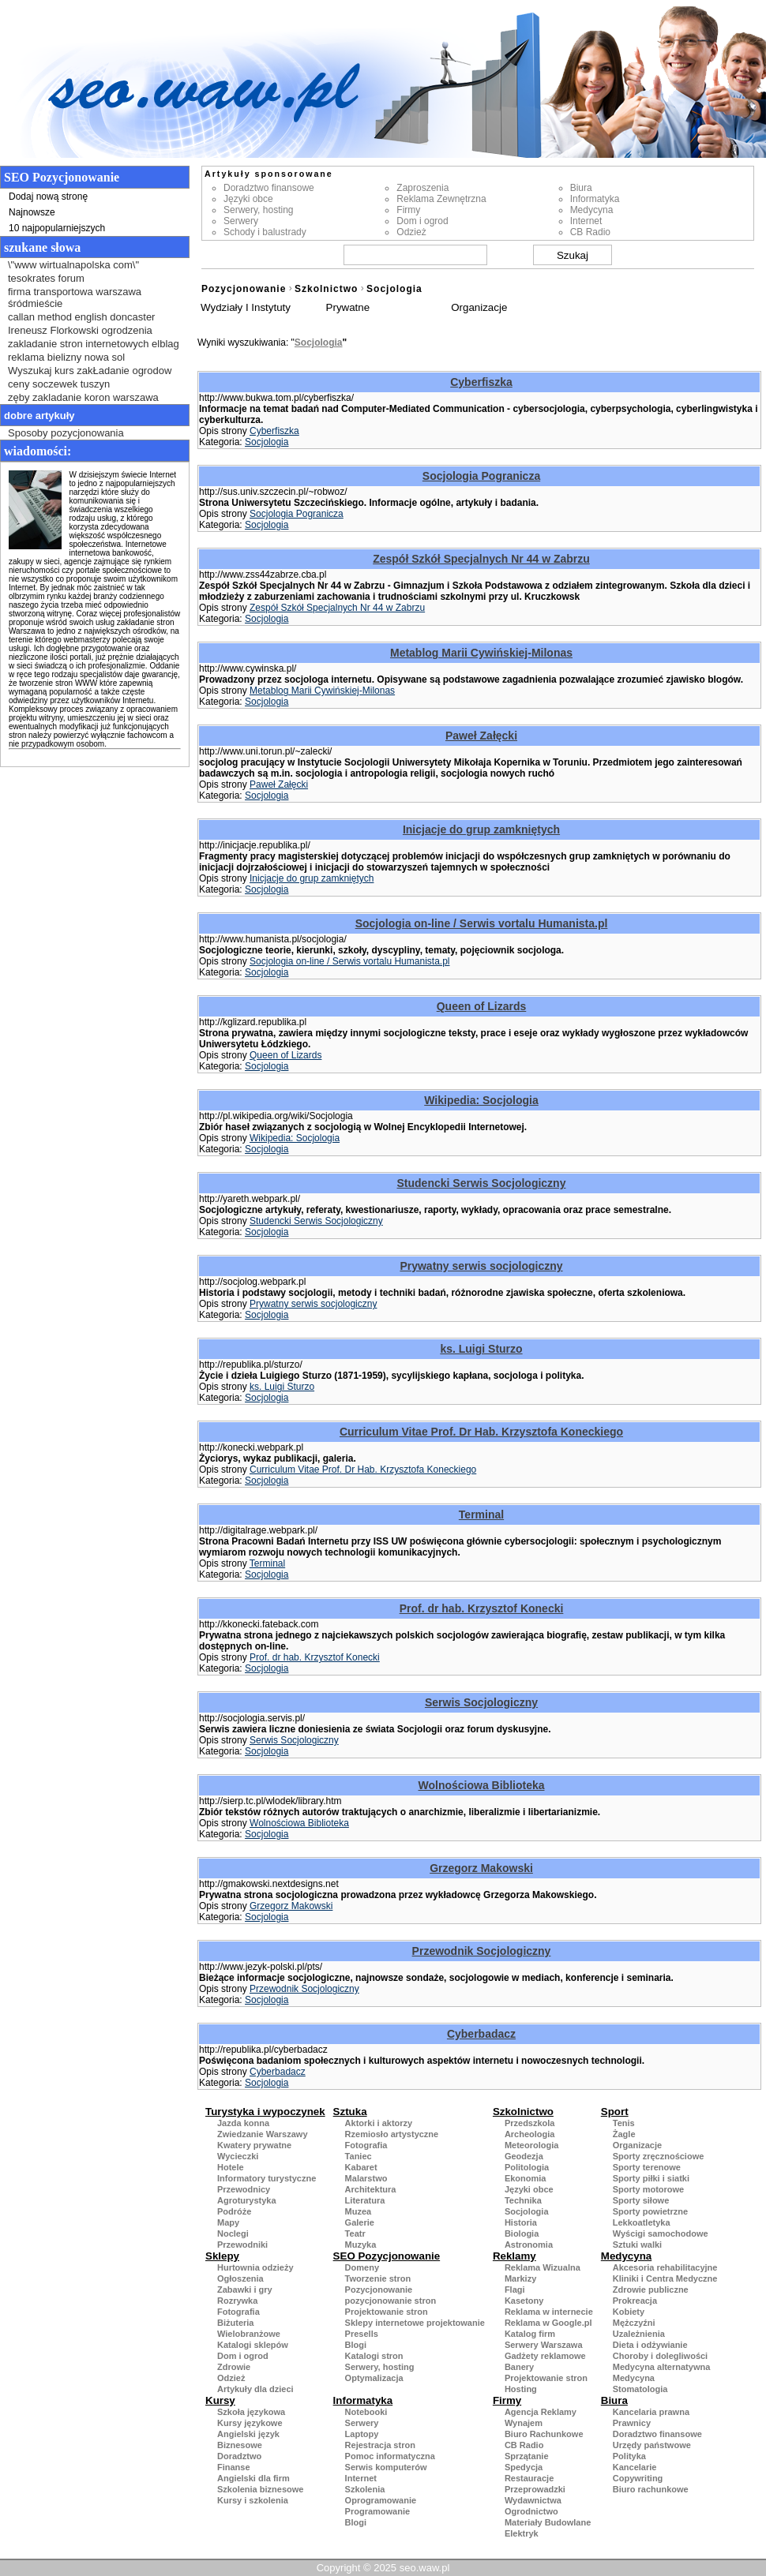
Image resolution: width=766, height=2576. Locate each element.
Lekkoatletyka (641, 2222)
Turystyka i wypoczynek (265, 2111)
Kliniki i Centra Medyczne (665, 2278)
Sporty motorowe (648, 2189)
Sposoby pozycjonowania (66, 433)
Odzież (411, 232)
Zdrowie (233, 2367)
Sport (615, 2111)
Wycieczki (237, 2156)
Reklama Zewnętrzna (441, 198)
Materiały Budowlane (548, 2522)
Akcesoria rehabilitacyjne (665, 2267)
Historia (521, 2222)
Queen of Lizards (482, 1006)
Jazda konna (243, 2123)
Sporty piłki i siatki (651, 2178)
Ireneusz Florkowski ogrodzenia (80, 330)
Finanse (233, 2467)
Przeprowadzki (535, 2489)
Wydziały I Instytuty (246, 307)
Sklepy (222, 2256)
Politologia (527, 2167)
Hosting (521, 2389)
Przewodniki (242, 2244)
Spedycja (524, 2467)
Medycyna (592, 209)
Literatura (365, 2200)
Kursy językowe (250, 2423)
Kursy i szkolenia (252, 2500)
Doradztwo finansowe (268, 187)
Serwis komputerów (386, 2467)
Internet (586, 221)
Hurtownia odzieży (255, 2267)
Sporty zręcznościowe (658, 2156)
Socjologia (394, 288)
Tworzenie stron (378, 2278)
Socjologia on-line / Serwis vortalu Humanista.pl (481, 923)
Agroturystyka (246, 2200)
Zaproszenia (422, 187)
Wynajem (524, 2423)
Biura (581, 187)
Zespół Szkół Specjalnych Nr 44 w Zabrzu (481, 558)
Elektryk (522, 2533)
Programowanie (378, 2511)
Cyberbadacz (481, 2033)
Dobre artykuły (39, 415)
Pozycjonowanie (243, 288)
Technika (523, 2200)
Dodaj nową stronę (48, 196)
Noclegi (233, 2233)
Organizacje (479, 307)
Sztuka (350, 2111)
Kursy (220, 2400)
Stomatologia (640, 2389)
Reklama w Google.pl (548, 2322)
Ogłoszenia (240, 2278)
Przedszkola (530, 2123)
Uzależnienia (639, 2333)
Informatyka (595, 198)
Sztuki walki (637, 2244)
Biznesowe (239, 2445)
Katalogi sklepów (252, 2344)
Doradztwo (239, 2456)
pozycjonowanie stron (391, 2300)
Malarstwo (366, 2178)
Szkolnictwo (326, 288)
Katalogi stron (374, 2356)
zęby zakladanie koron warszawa (83, 397)
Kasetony (524, 2300)
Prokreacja (635, 2300)
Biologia (522, 2233)
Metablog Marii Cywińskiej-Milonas (481, 652)
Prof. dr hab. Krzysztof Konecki (482, 1608)
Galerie (359, 2222)
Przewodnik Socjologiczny (481, 1951)
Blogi (356, 2344)
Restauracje (529, 2478)
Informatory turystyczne (266, 2178)
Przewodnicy (243, 2189)
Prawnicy (632, 2423)
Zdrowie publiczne (651, 2289)
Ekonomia (525, 2178)
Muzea (358, 2211)
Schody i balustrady (264, 232)
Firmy (408, 209)
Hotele (230, 2167)
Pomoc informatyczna (390, 2456)
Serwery (240, 221)
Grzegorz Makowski (481, 1868)
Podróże (234, 2211)
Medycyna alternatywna (662, 2367)
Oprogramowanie (380, 2500)
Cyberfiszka (481, 382)
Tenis (624, 2123)
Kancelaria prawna (651, 2412)
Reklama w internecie (549, 2311)
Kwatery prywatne (254, 2145)
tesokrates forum (46, 278)
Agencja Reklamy (540, 2412)
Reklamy (514, 2256)
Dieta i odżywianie (650, 2344)
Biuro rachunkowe (651, 2489)
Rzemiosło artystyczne (392, 2134)
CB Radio (590, 232)
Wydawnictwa (533, 2500)
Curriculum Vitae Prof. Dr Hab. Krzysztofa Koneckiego (481, 1431)
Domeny (362, 2267)
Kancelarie (635, 2467)
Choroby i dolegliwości (660, 2356)
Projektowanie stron (386, 2311)
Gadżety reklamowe (545, 2356)
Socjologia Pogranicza (481, 476)
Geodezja (524, 2156)
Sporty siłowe (641, 2200)
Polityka (629, 2456)
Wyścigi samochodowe (660, 2233)
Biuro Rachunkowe (544, 2434)
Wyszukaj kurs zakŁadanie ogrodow (89, 370)
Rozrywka (237, 2300)
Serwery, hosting (258, 209)
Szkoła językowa (251, 2412)
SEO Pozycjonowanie (387, 2256)
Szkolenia (365, 2489)
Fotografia (366, 2145)
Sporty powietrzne (650, 2211)
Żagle (624, 2134)
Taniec (358, 2156)
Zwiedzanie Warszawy (262, 2134)
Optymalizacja (374, 2378)
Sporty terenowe (647, 2167)
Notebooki (366, 2412)
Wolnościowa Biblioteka (482, 1785)
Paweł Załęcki (481, 735)
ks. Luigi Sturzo (481, 1348)
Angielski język (248, 2434)
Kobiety (628, 2311)
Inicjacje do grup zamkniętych (481, 829)
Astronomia (529, 2244)
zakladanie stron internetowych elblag (93, 344)
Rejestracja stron (380, 2445)
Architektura (370, 2189)
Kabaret (361, 2167)
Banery (519, 2367)
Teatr (355, 2233)
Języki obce (248, 198)
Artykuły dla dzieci (255, 2389)
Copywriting (638, 2478)
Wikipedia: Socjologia (481, 1100)
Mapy (228, 2222)
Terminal (481, 1514)
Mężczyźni (634, 2322)
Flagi (515, 2289)
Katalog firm (530, 2333)
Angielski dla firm (253, 2478)
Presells (361, 2333)
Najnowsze (32, 212)
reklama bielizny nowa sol (66, 357)
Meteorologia (531, 2145)
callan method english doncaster (81, 317)
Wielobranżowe (248, 2333)
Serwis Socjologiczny (481, 1702)
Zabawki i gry (244, 2289)
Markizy (520, 2278)
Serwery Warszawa (544, 2344)
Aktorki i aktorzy (379, 2123)
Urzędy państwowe (652, 2445)
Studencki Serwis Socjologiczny (481, 1183)
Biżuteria (235, 2322)
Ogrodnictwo (531, 2511)
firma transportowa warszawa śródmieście (74, 297)
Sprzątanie (527, 2456)
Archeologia (530, 2134)
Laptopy (362, 2434)
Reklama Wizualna (542, 2267)
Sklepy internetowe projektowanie (415, 2322)
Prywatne (348, 307)
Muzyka (361, 2244)
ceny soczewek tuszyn (59, 384)
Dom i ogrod (422, 221)
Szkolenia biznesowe (260, 2489)
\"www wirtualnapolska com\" (73, 265)
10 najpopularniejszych (57, 228)
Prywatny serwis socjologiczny (481, 1266)
